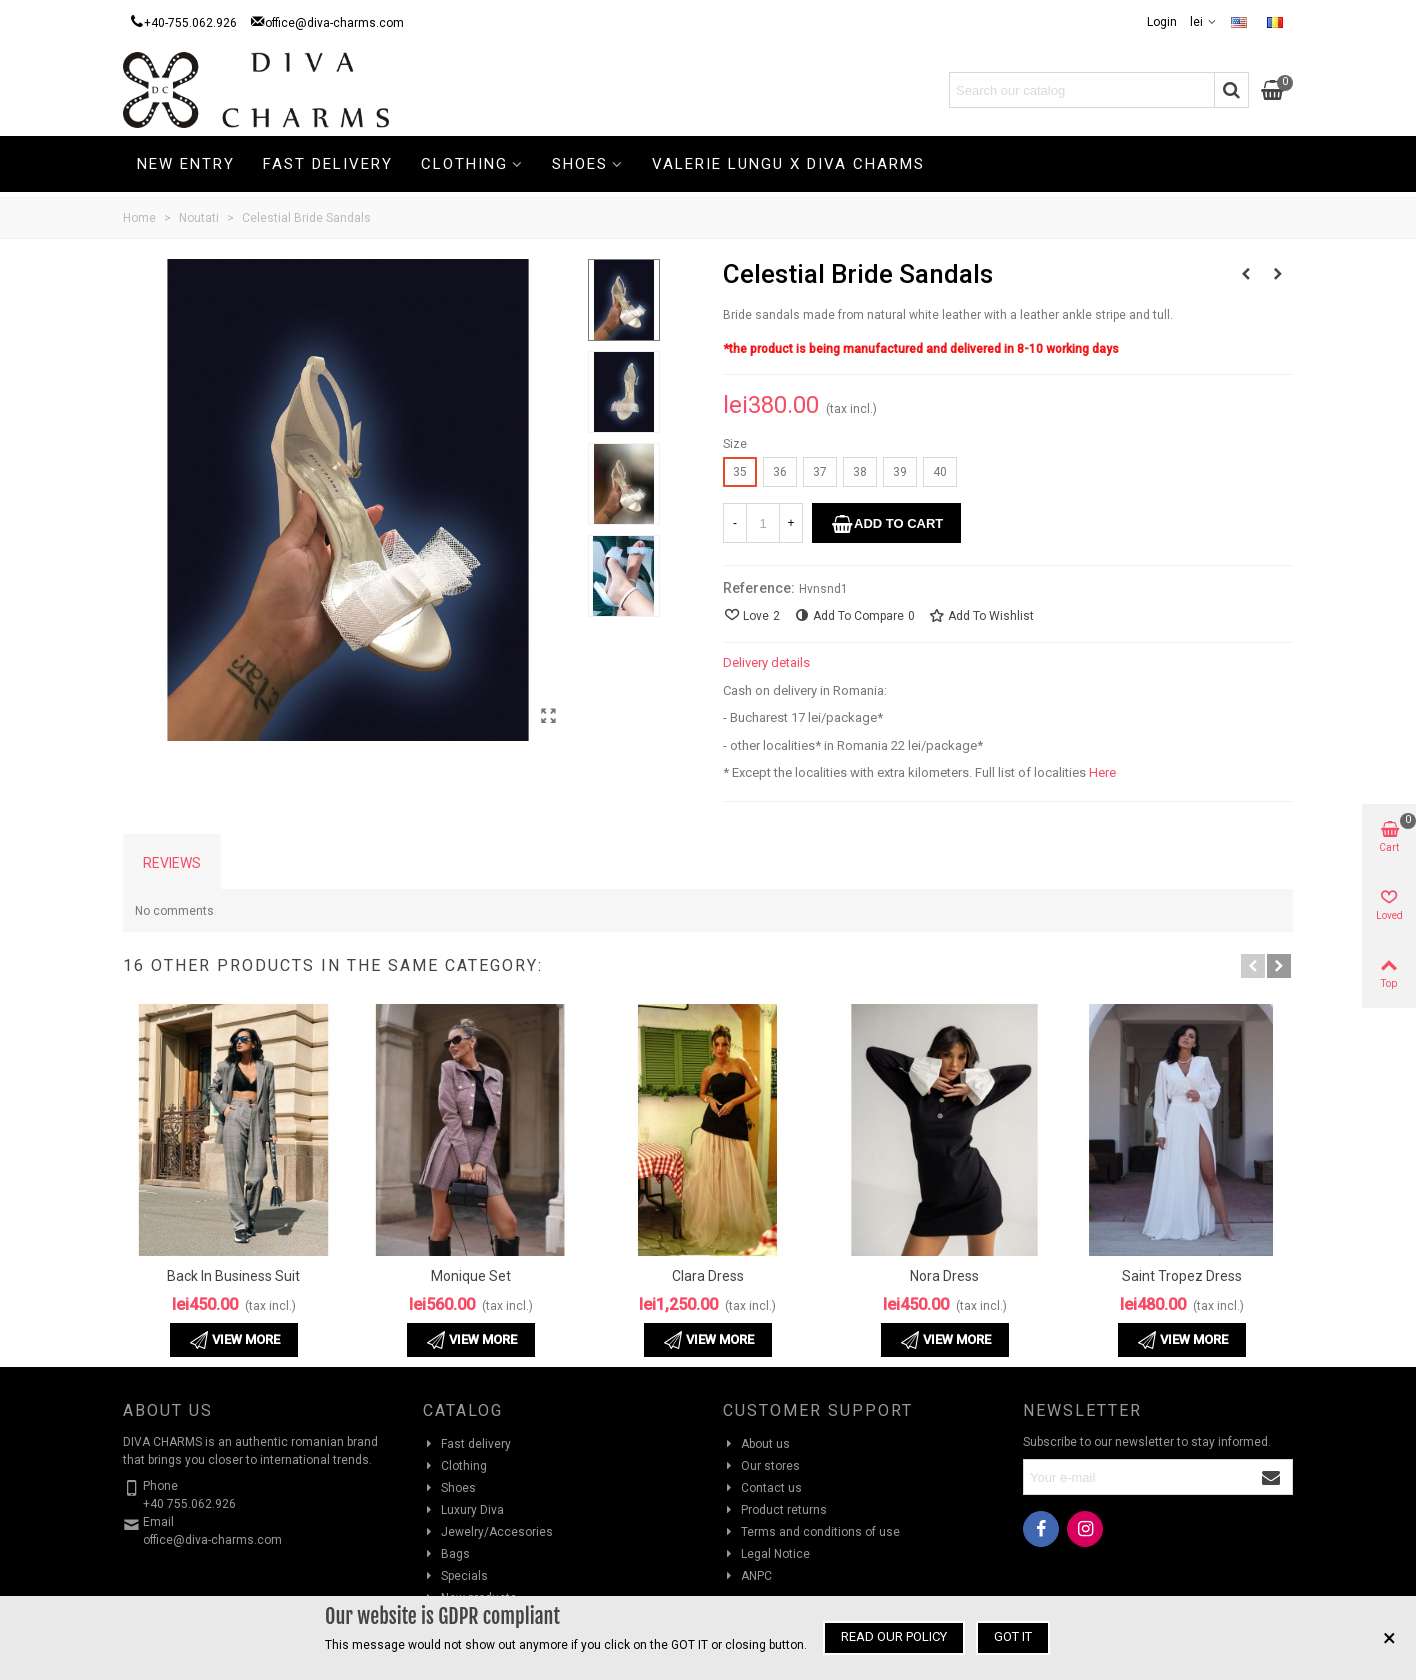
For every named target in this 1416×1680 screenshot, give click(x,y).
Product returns (775, 1510)
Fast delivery (328, 164)
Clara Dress (708, 1276)
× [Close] (1389, 1638)
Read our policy (894, 1636)
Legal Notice (766, 1554)
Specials (455, 1576)
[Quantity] (763, 523)
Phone (160, 1486)
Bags (446, 1554)
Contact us (762, 1488)
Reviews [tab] (172, 863)
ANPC (747, 1576)
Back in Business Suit (233, 1276)
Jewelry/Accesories (488, 1532)
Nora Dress (944, 1276)
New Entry (186, 164)
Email (158, 1522)
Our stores (761, 1466)
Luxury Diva (463, 1510)
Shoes (580, 164)
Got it (1013, 1636)
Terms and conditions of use (811, 1532)
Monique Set (471, 1276)
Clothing (464, 164)
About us (756, 1444)
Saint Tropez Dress (1182, 1276)
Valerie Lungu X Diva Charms (788, 164)
